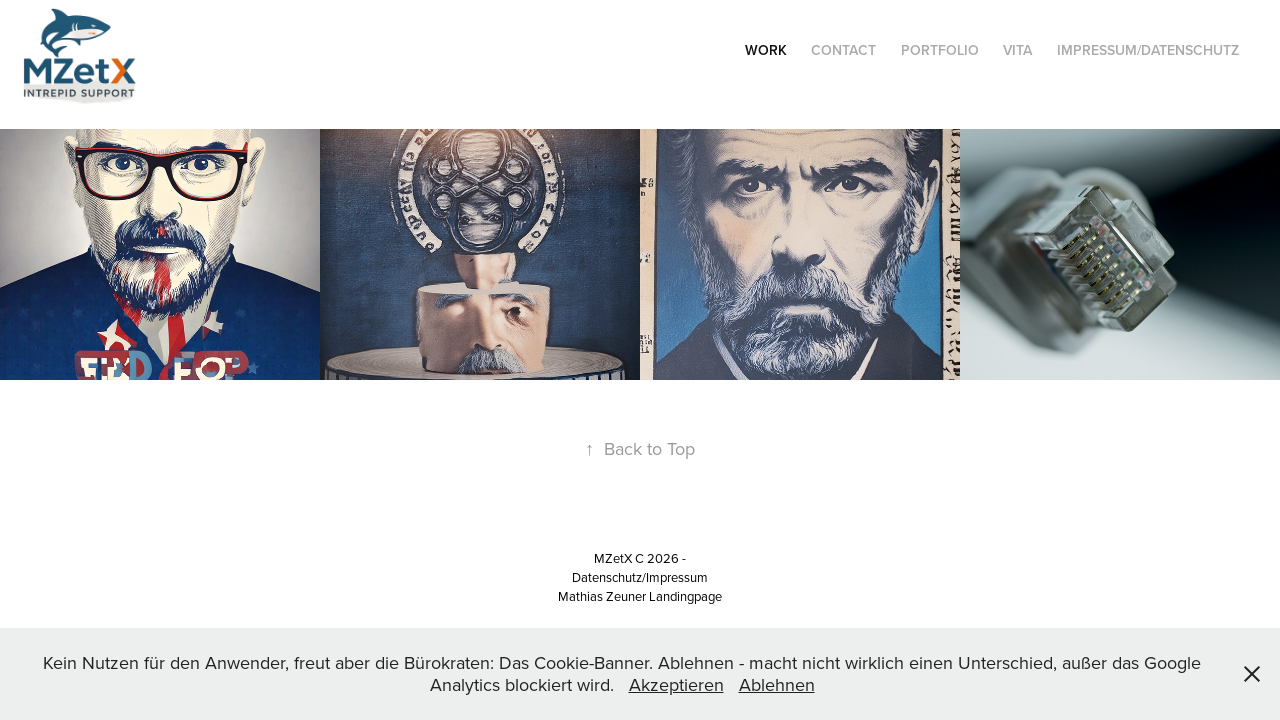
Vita (1017, 50)
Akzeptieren (676, 684)
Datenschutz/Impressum (640, 577)
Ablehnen (777, 684)
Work (766, 50)
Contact (843, 50)
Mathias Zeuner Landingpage (640, 596)
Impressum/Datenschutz (1148, 50)
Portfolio (940, 50)
